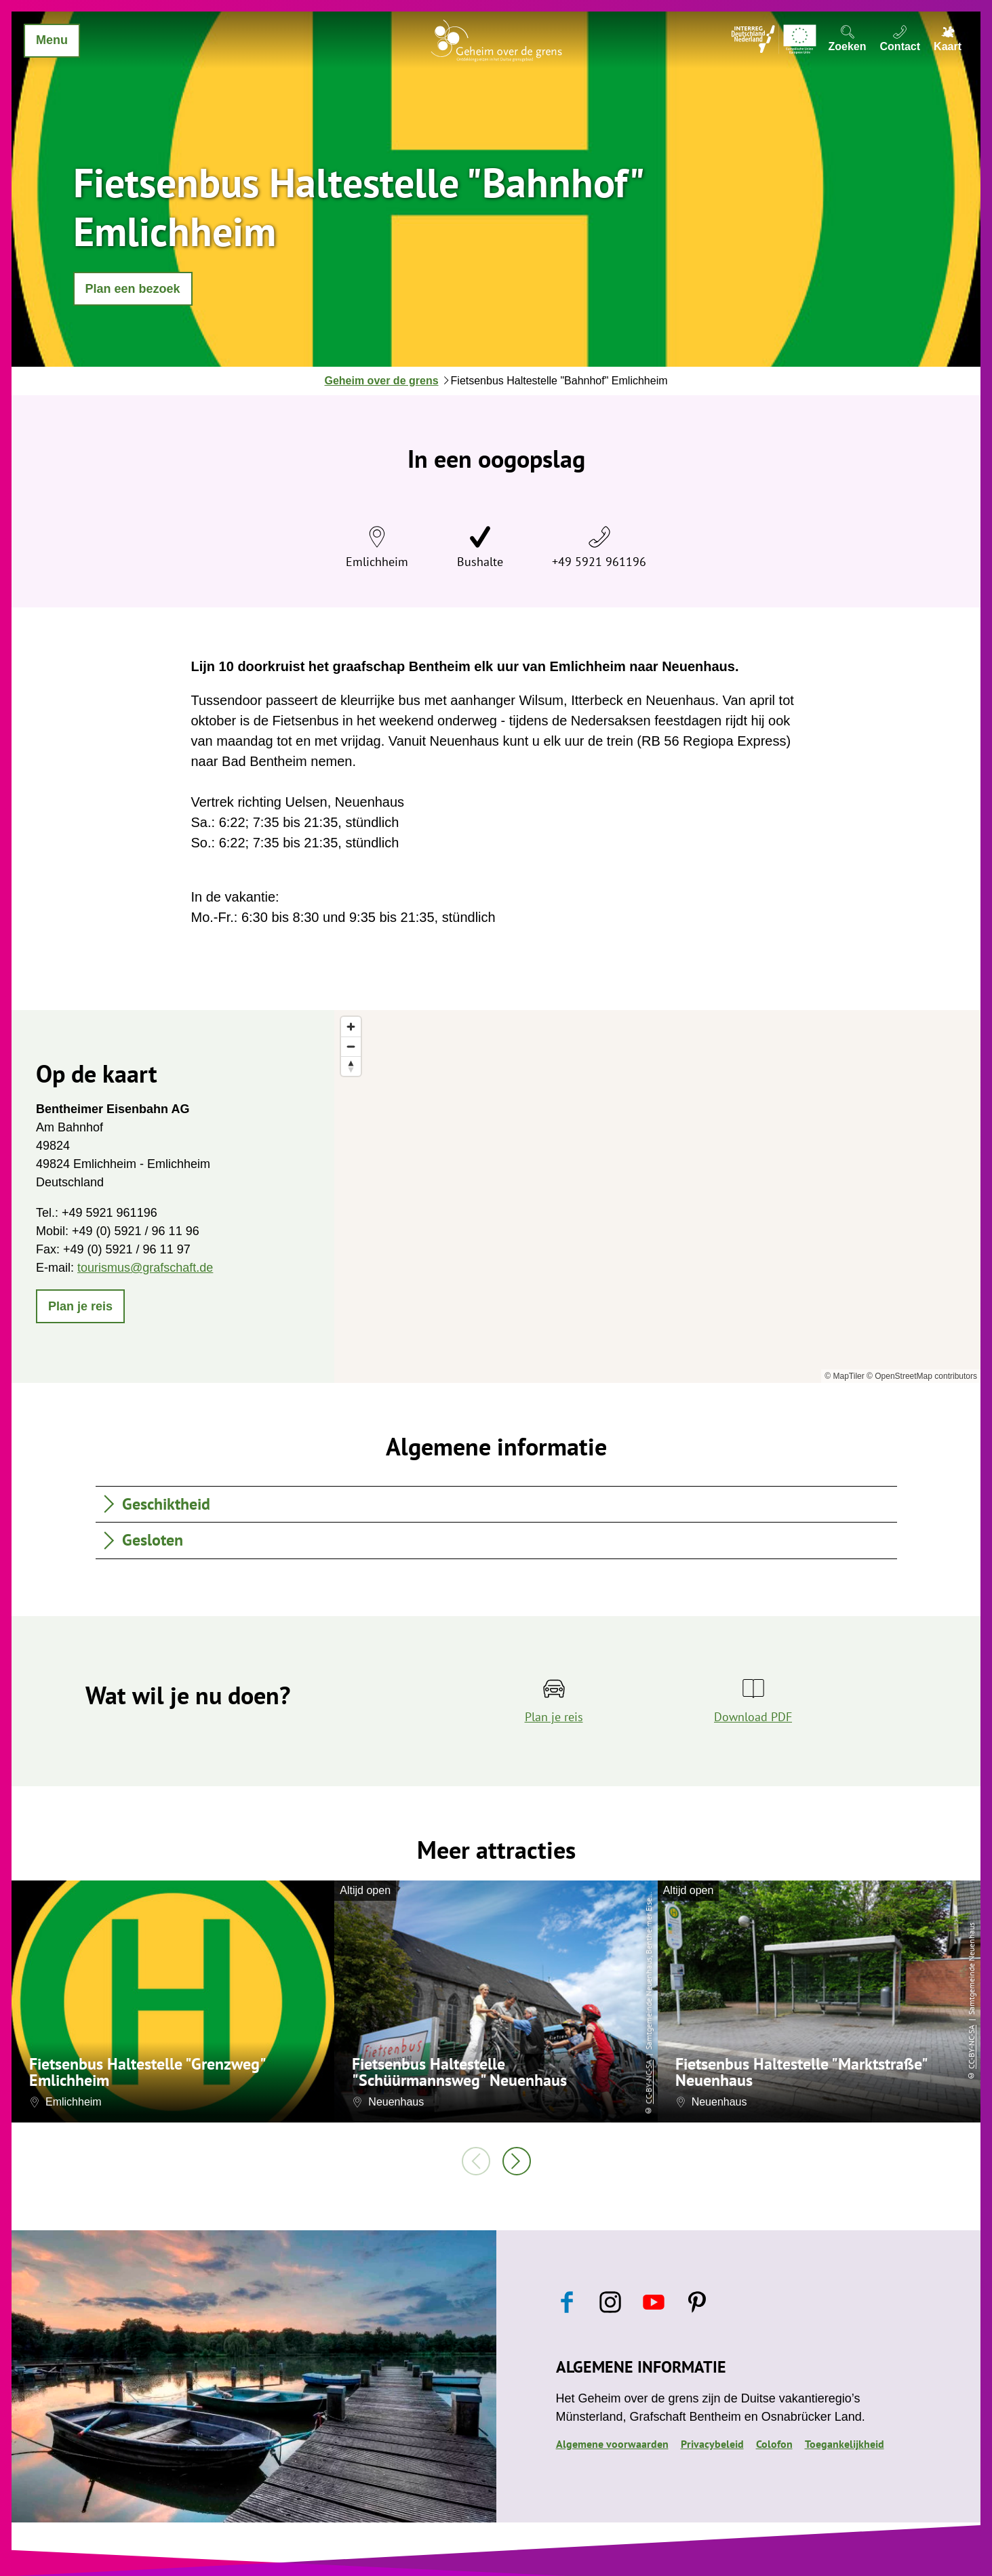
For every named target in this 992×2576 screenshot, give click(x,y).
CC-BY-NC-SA (648, 2081)
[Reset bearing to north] (351, 1066)
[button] (133, 289)
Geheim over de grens (381, 380)
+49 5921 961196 (599, 561)
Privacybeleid (712, 2444)
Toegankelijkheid (844, 2444)
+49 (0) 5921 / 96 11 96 (135, 1231)
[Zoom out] (351, 1046)
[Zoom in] (351, 1027)
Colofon (774, 2444)
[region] (657, 1196)
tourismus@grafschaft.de (145, 1267)
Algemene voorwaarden (612, 2444)
